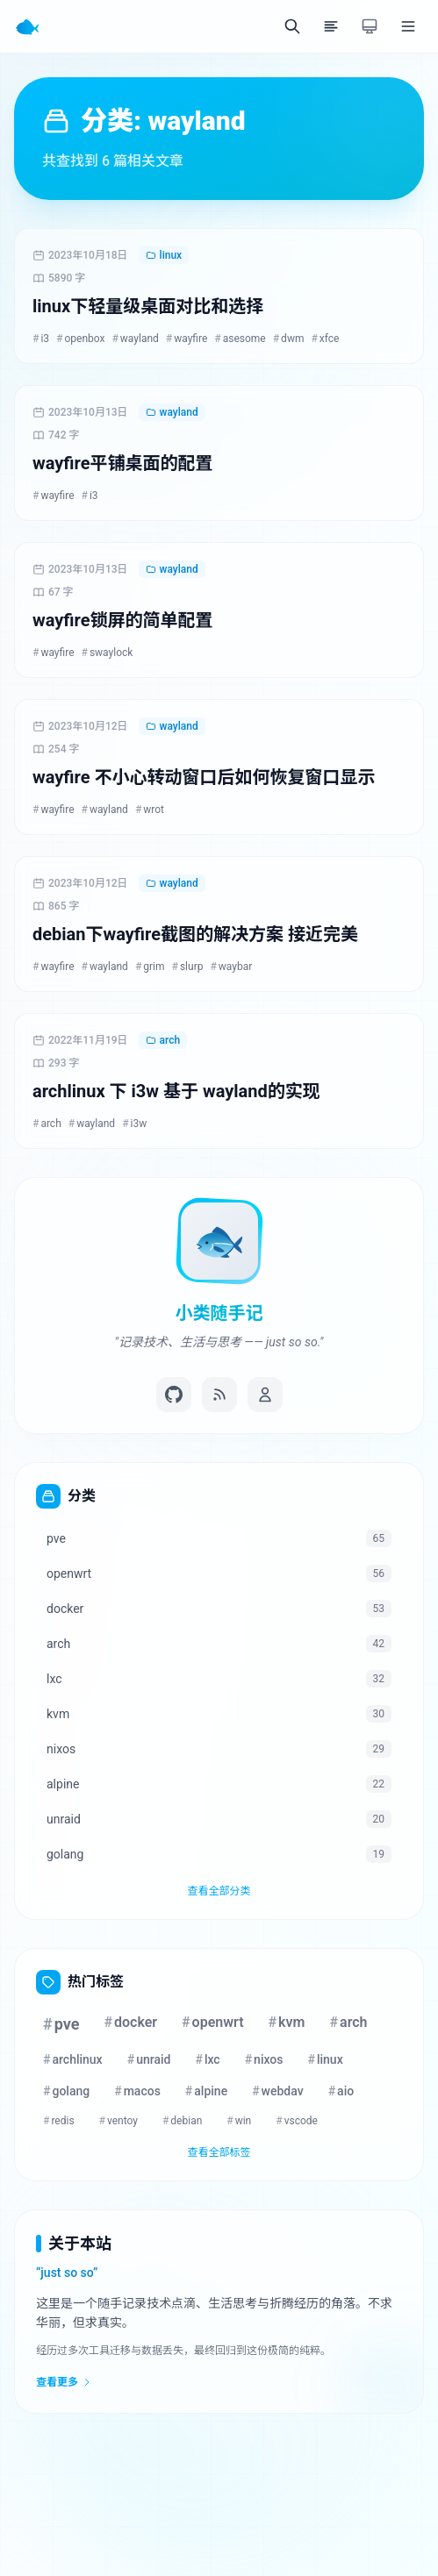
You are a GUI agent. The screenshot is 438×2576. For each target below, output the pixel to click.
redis (59, 2121)
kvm (287, 2022)
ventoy (118, 2121)
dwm (289, 339)
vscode (297, 2121)
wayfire (187, 339)
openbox (80, 339)
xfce (325, 339)
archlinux (73, 2059)
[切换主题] (369, 26)
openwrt (213, 2022)
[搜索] (292, 26)
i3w (134, 1124)
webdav (278, 2091)
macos (137, 2091)
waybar (231, 967)
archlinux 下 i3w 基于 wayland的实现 (176, 1091)
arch (163, 1040)
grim (150, 967)
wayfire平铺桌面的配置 (122, 463)
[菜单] (408, 26)
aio (341, 2091)
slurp (188, 967)
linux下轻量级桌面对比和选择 (147, 306)
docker (130, 2022)
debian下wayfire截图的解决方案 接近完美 (195, 934)
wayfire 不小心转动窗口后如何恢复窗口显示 (203, 777)
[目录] (331, 26)
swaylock (107, 653)
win (238, 2121)
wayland (134, 339)
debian (182, 2121)
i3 (40, 339)
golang (66, 2091)
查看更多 (64, 2382)
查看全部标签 (218, 2152)
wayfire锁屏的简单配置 (122, 620)
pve (61, 2024)
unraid (149, 2059)
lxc (207, 2059)
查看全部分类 (218, 1891)
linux (164, 255)
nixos (264, 2059)
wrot (149, 810)
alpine (206, 2091)
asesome (239, 339)
